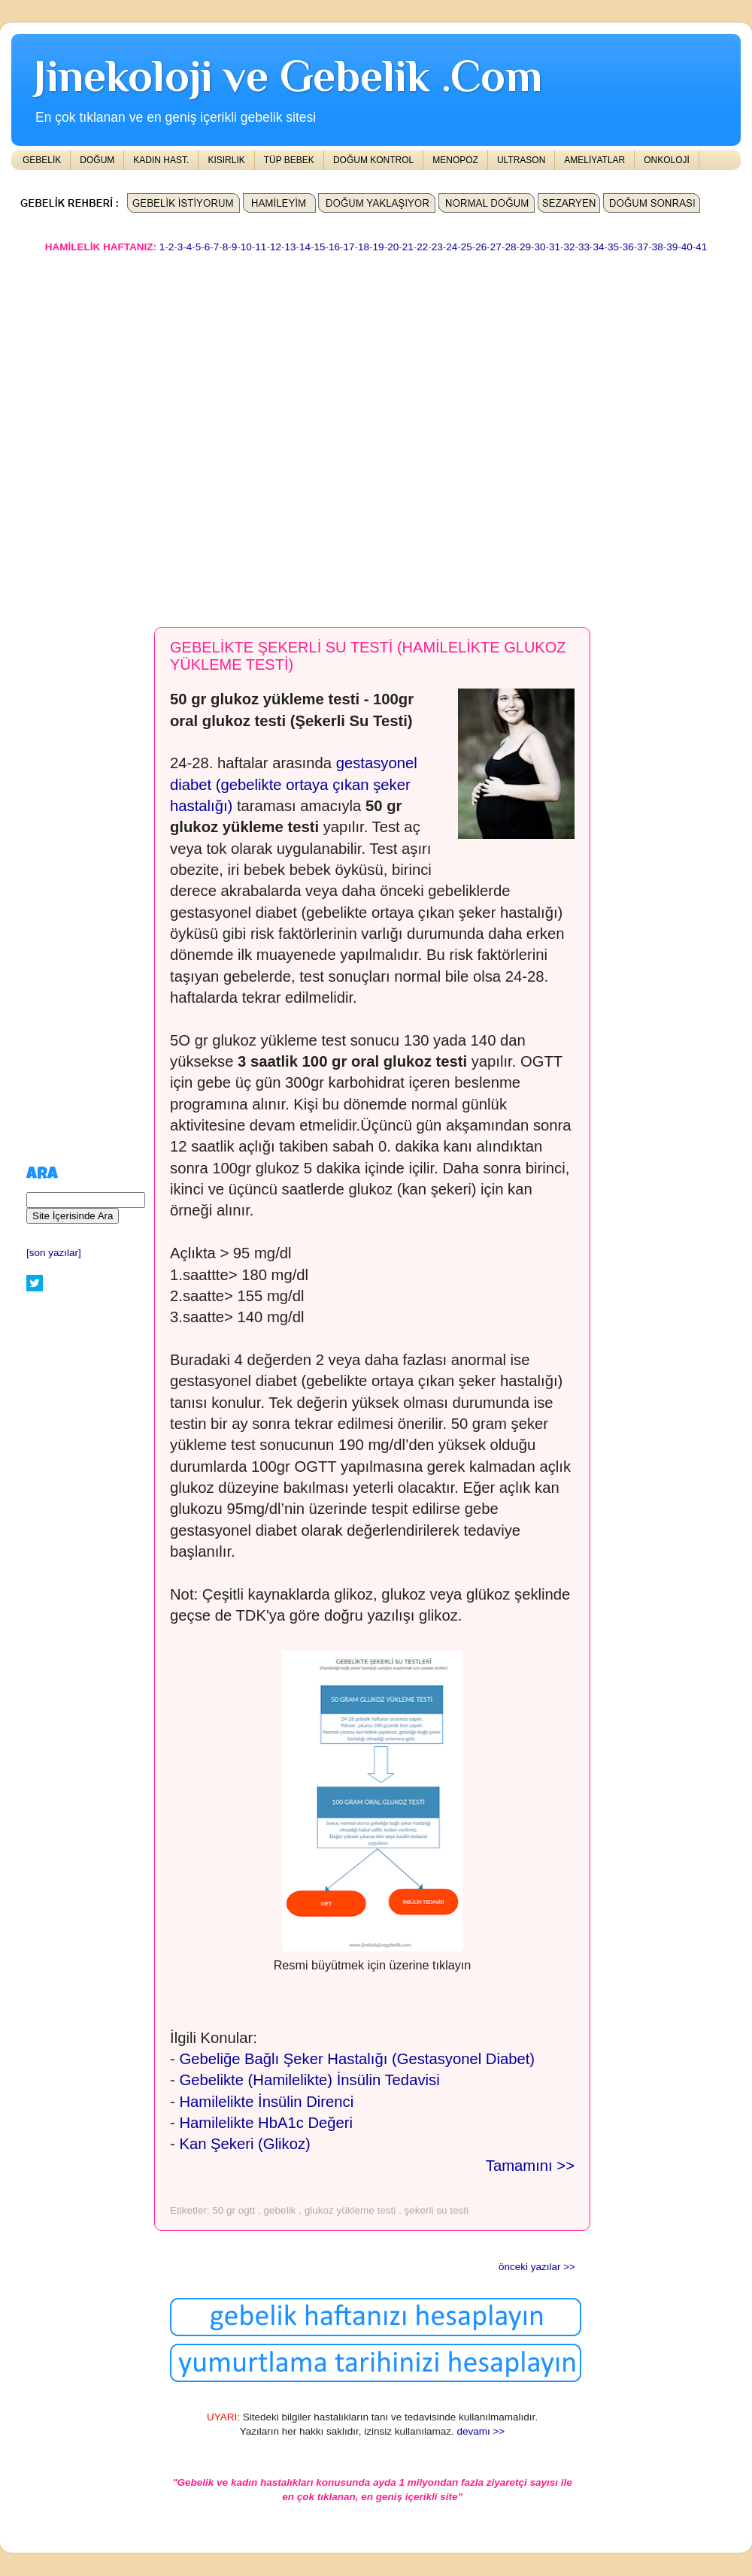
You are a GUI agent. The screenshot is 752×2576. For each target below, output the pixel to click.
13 (290, 247)
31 (554, 247)
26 (481, 247)
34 (599, 247)
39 (672, 247)
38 (657, 247)
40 (687, 247)
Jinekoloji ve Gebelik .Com (288, 75)
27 (496, 247)
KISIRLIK (226, 160)
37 (642, 247)
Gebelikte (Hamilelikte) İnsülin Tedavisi (309, 2080)
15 (319, 247)
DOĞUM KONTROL (373, 160)
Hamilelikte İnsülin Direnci (266, 2101)
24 (451, 247)
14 (305, 247)
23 (437, 247)
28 (510, 247)
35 (613, 247)
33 (584, 247)
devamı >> (480, 2431)
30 (539, 247)
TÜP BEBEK (289, 160)
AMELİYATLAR (594, 160)
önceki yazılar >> (537, 2266)
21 (408, 247)
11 (260, 247)
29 (525, 247)
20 (393, 247)
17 (349, 247)
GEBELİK (42, 160)
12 (275, 247)
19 (378, 247)
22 (422, 247)
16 (334, 247)
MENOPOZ (455, 160)
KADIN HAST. (161, 160)
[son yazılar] (53, 1252)
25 (466, 247)
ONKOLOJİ (667, 160)
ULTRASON (521, 160)
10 (246, 247)
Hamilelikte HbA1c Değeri (266, 2122)
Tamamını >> (530, 2165)
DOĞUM (97, 160)
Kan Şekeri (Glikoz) (244, 2144)
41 (701, 247)
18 (363, 247)
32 (569, 247)
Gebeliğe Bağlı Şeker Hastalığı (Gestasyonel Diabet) (357, 2059)
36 (628, 247)
